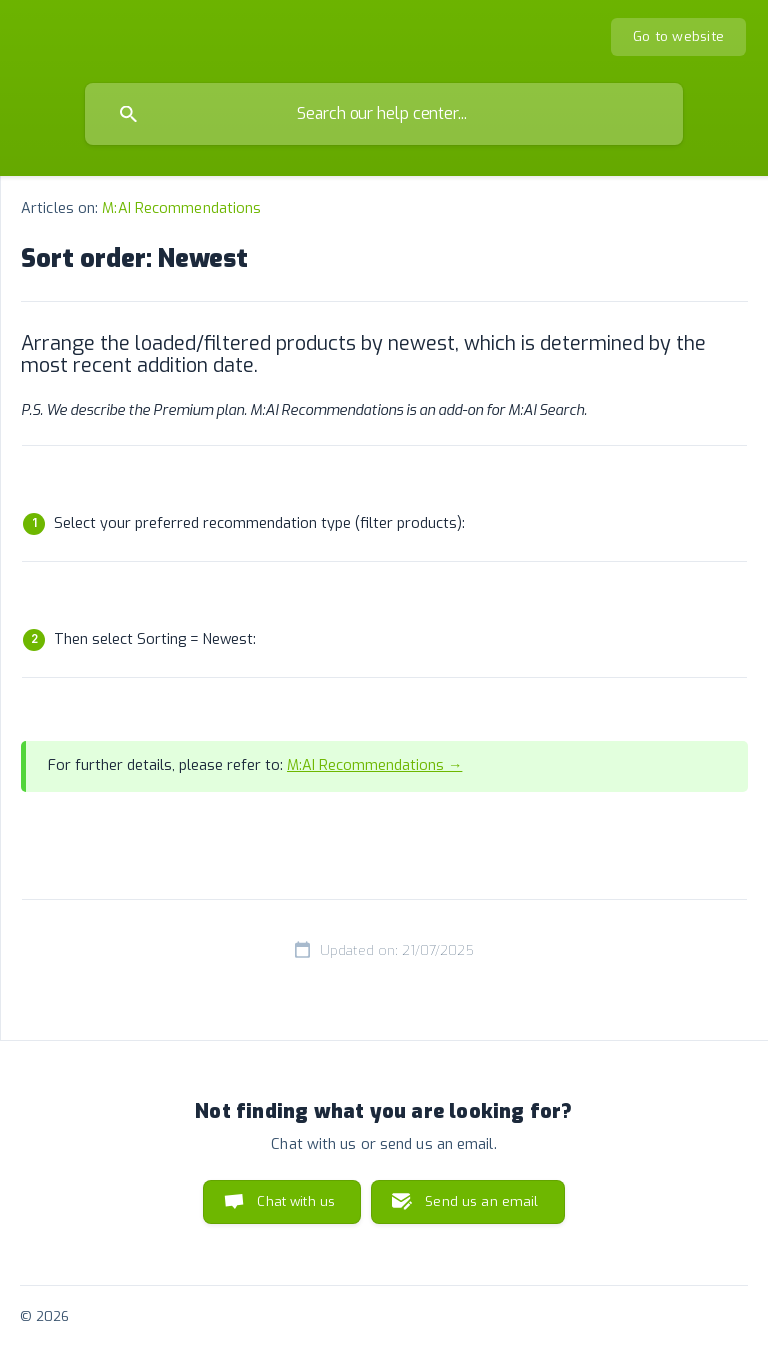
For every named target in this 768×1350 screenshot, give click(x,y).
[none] (678, 37)
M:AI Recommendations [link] (181, 208)
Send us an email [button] (481, 1201)
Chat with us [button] (296, 1201)
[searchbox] (384, 114)
